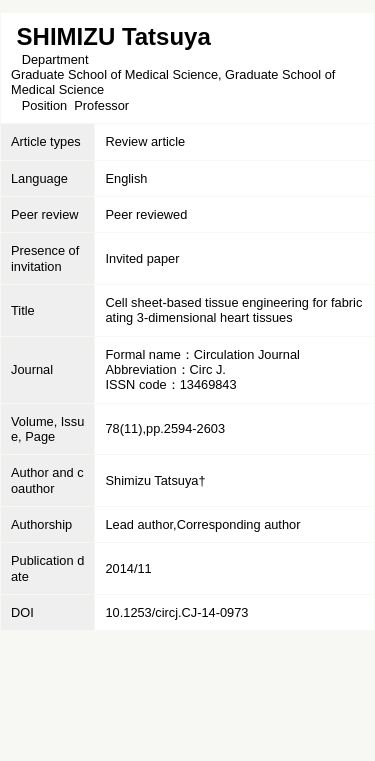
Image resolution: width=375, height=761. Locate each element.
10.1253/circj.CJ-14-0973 (176, 612)
